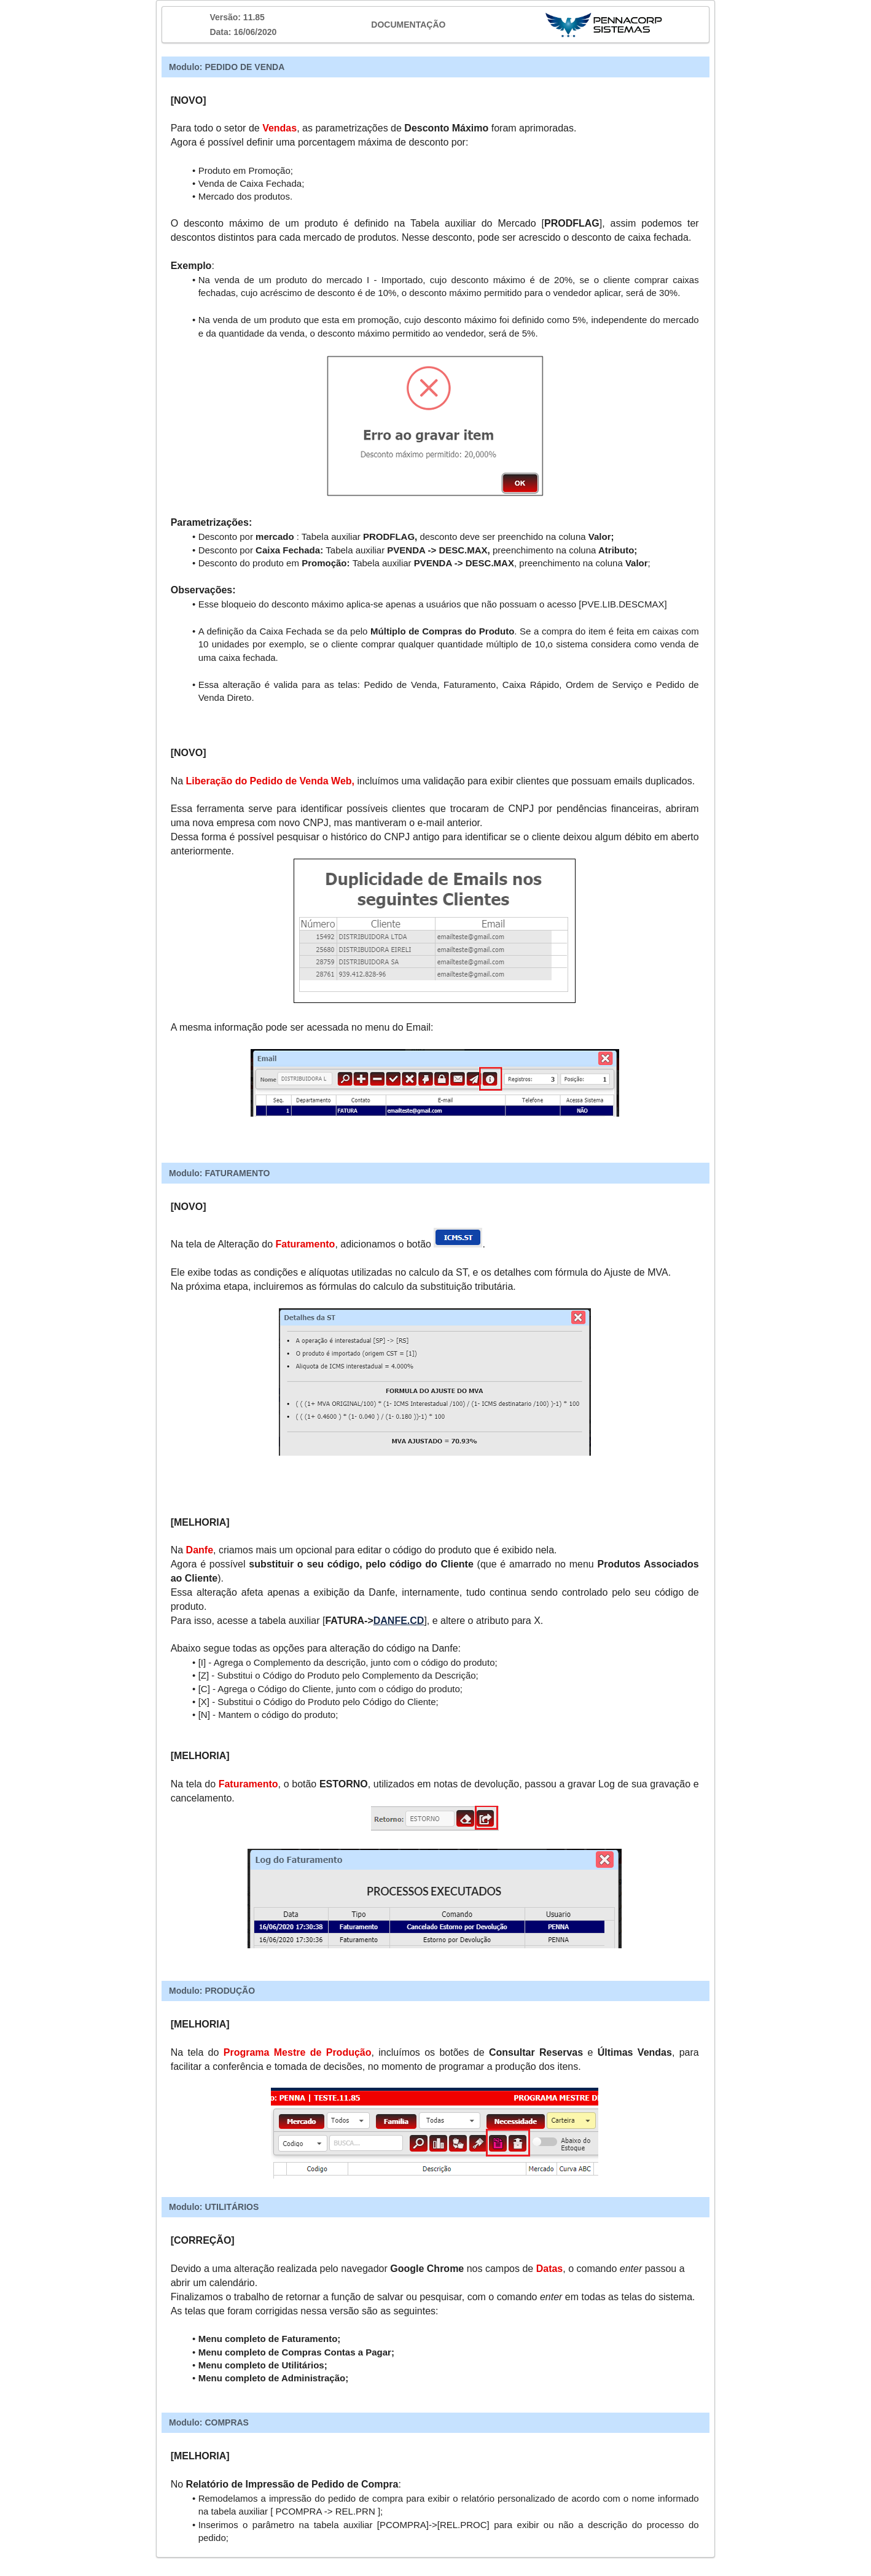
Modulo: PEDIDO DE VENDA (226, 67)
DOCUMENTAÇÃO (408, 24)
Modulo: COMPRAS (209, 2422)
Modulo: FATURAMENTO (219, 1173)
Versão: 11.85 (237, 17)
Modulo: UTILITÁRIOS (214, 2207)
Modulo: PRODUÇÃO (212, 1991)
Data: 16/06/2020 (242, 32)
